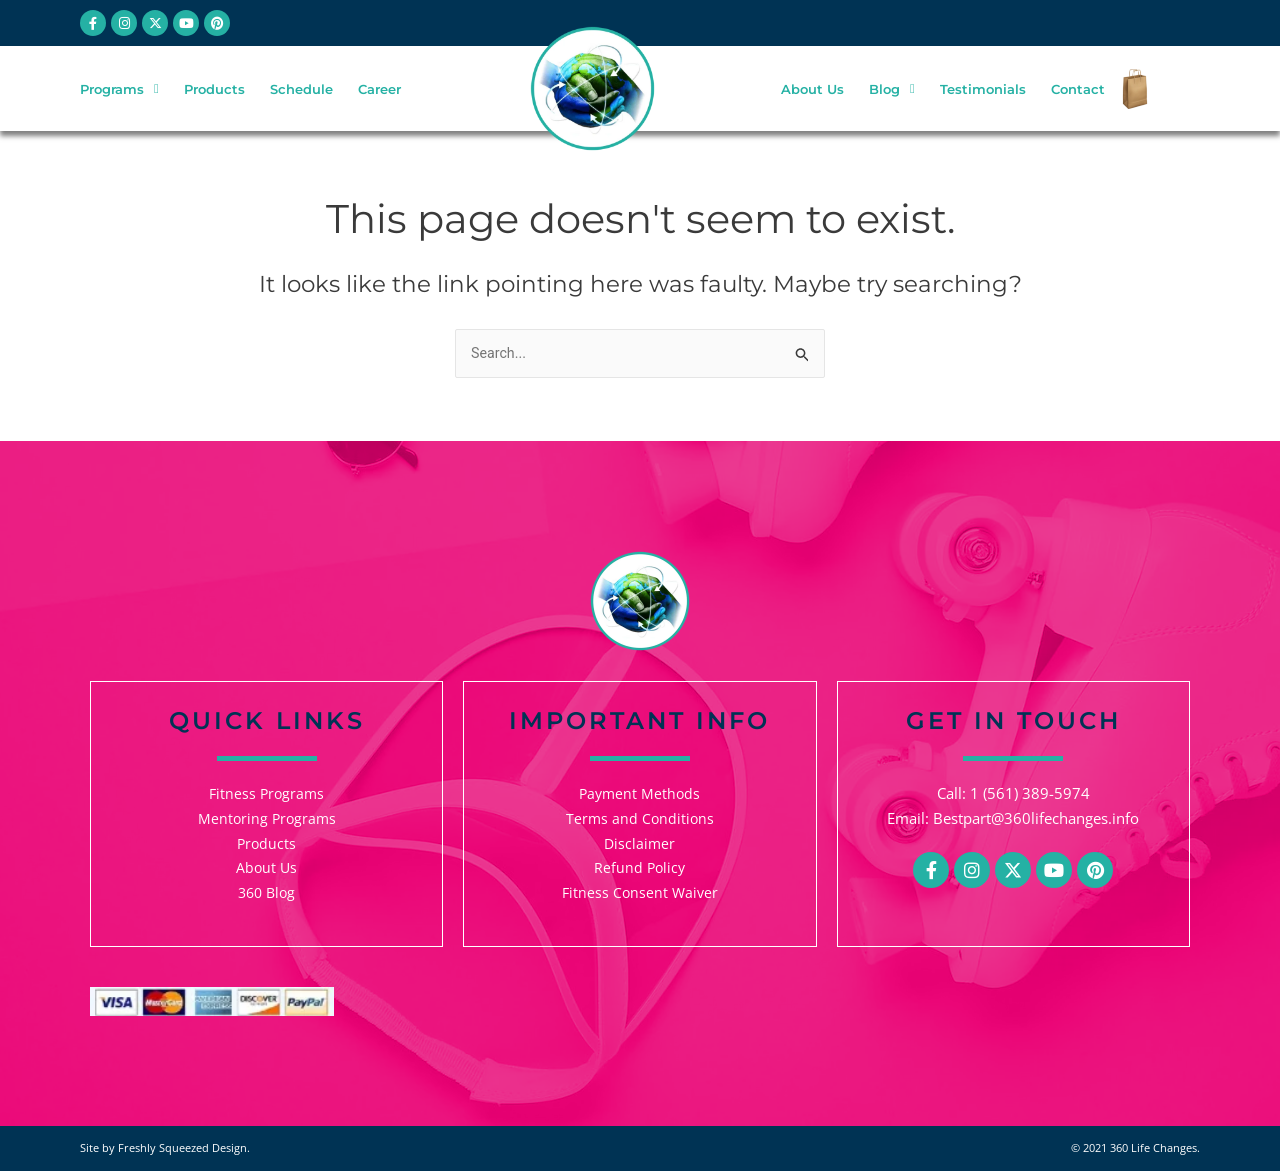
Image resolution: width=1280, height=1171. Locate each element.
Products (214, 91)
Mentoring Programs (267, 818)
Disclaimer (639, 843)
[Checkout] (1130, 91)
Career (379, 91)
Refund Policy (640, 868)
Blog (892, 90)
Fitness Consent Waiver (640, 892)
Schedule (301, 91)
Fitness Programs (266, 793)
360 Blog (267, 892)
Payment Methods (639, 793)
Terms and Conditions (639, 818)
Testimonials (983, 91)
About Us (812, 91)
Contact (1078, 91)
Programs (119, 90)
